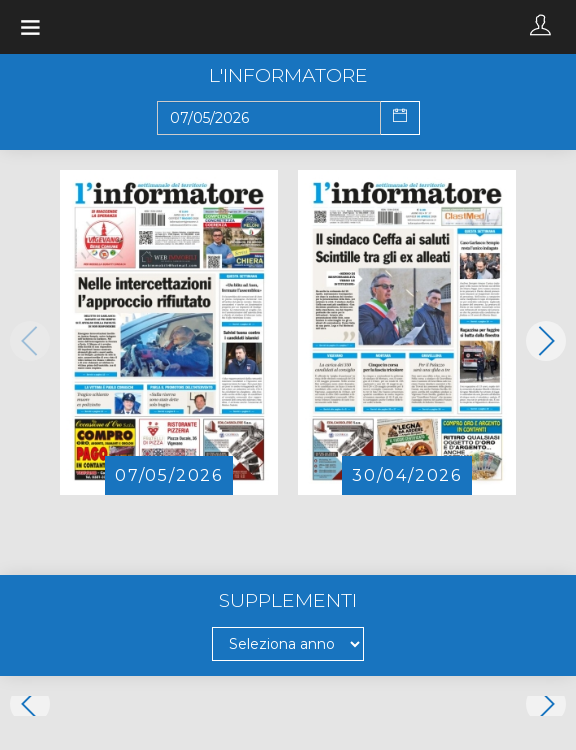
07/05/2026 (169, 475)
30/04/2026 (407, 475)
